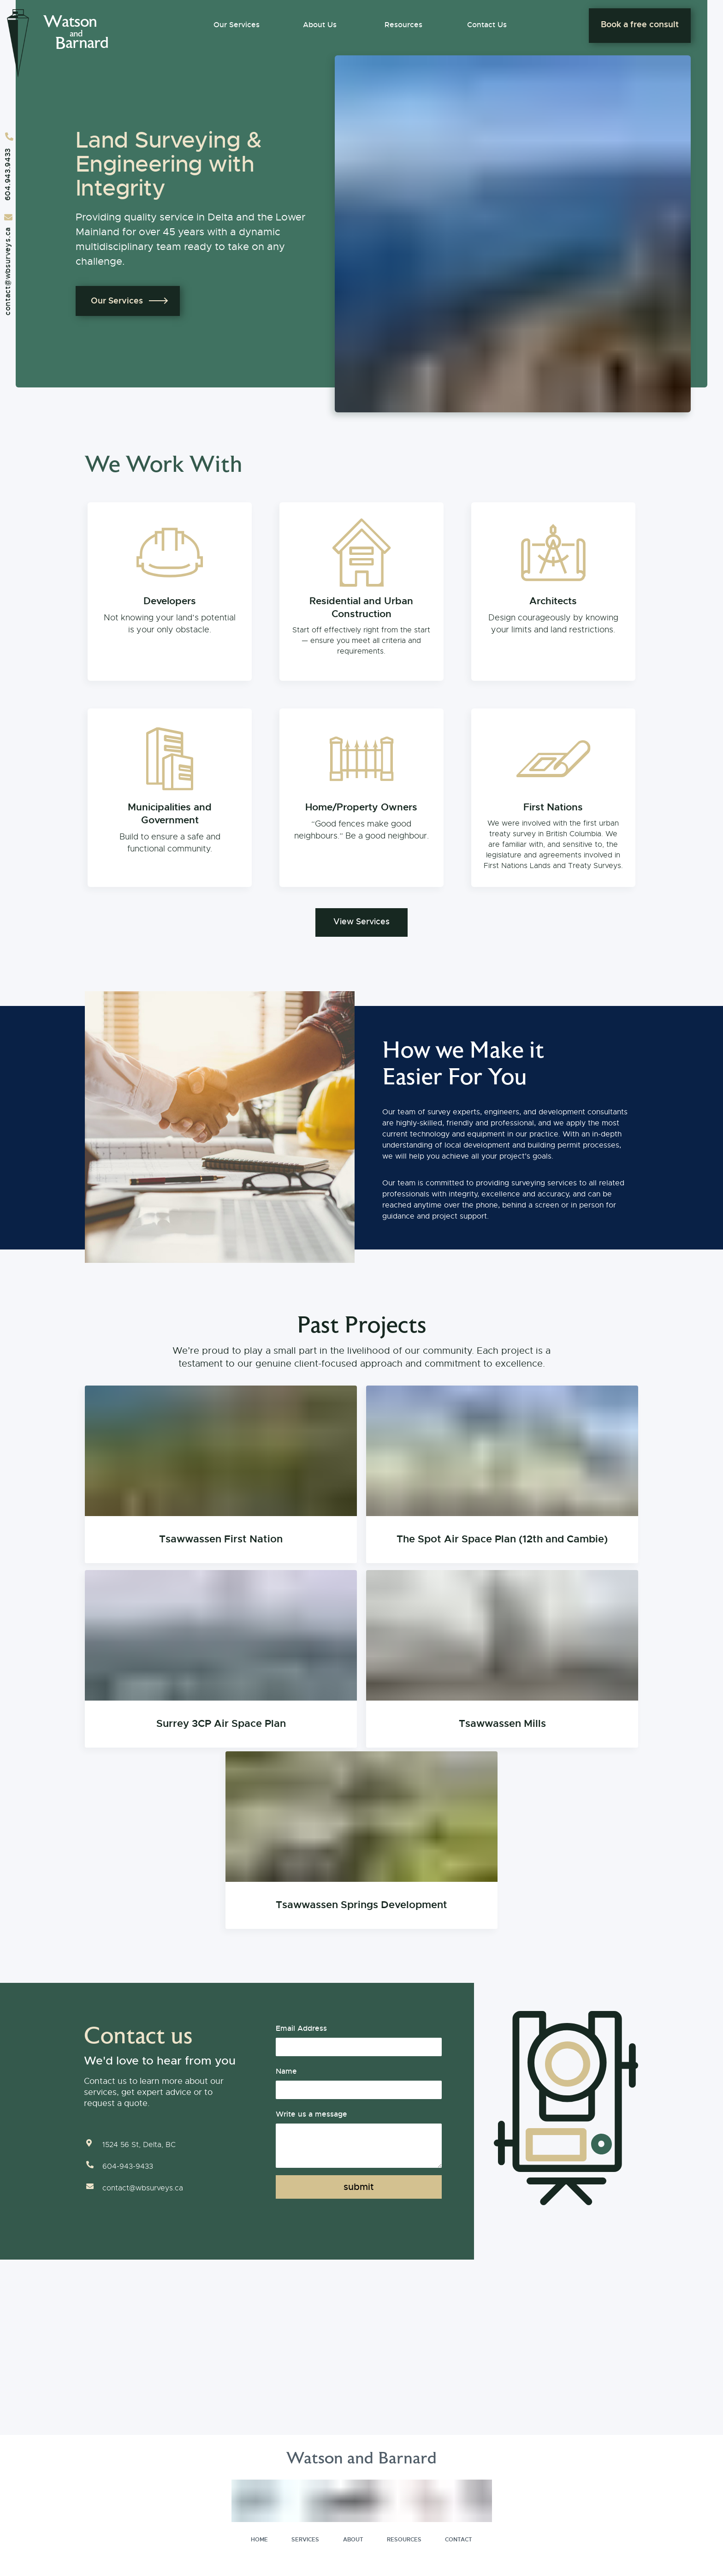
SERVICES (305, 2537)
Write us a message (311, 2112)
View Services (361, 920)
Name (286, 2069)
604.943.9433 (7, 174)
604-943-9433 (127, 2164)
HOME (259, 2537)
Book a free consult (640, 24)
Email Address (301, 2026)
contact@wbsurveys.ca (7, 271)
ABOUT (353, 2537)
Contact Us (487, 25)
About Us (320, 25)
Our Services (236, 25)
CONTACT (458, 2537)
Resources (403, 25)
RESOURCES (404, 2537)
